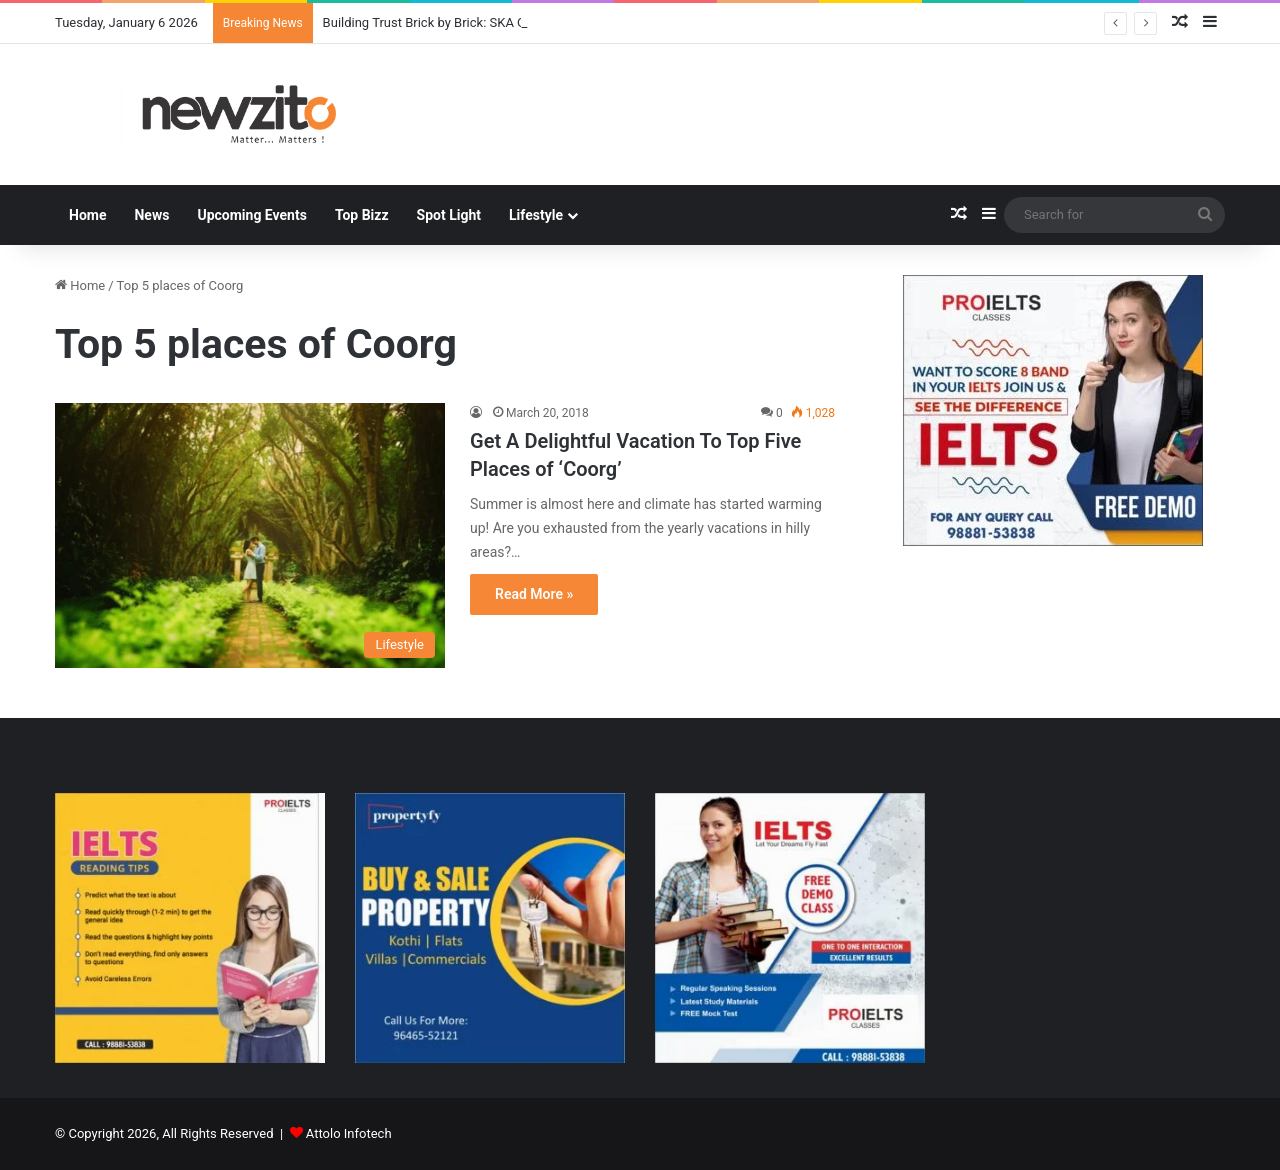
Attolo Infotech (349, 1133)
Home (87, 215)
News (151, 215)
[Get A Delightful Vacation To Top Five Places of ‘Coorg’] (250, 535)
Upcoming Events (252, 215)
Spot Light (449, 215)
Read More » (534, 594)
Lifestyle (536, 215)
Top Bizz (362, 215)
